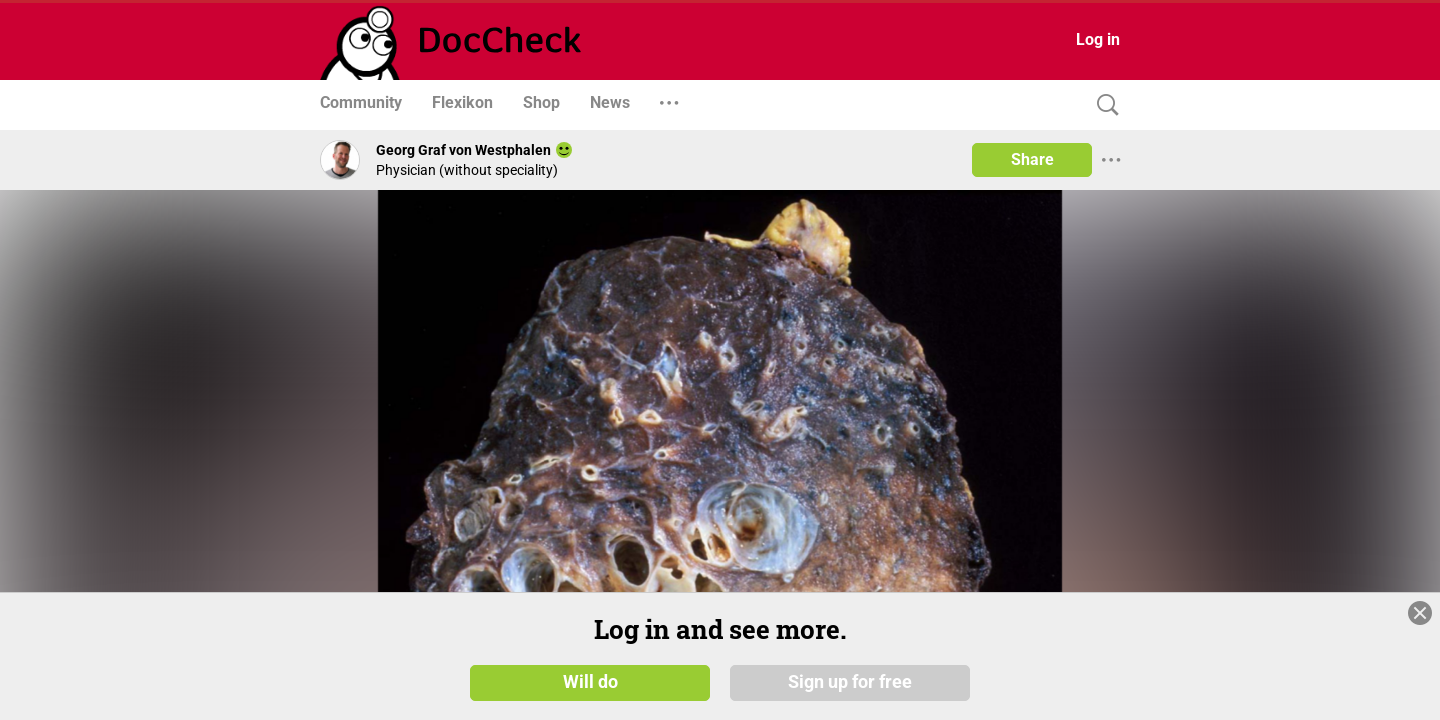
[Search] (1103, 105)
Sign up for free (850, 682)
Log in (1098, 39)
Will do (590, 682)
